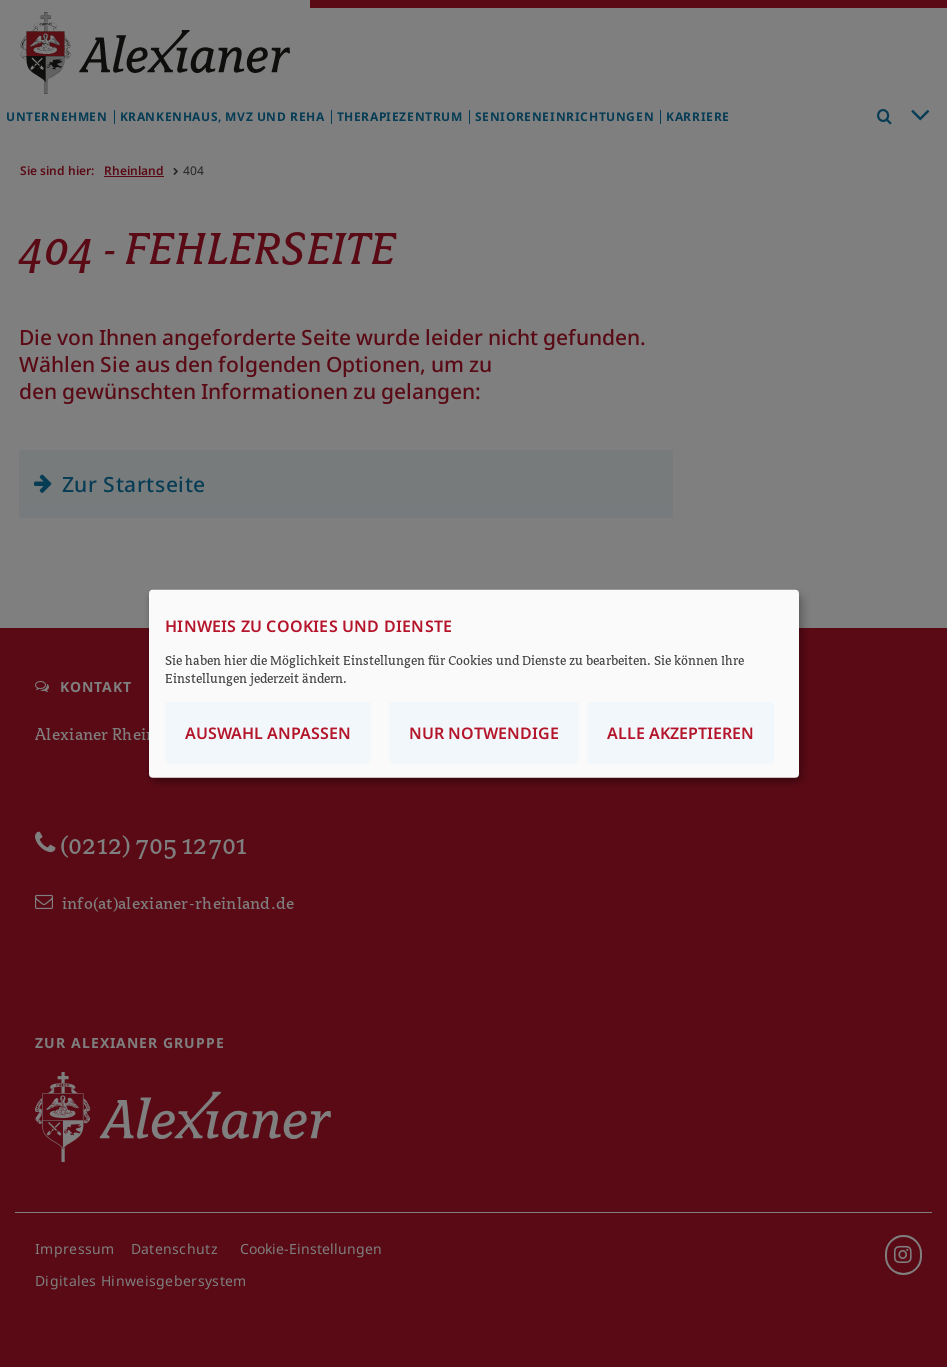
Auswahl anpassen (268, 733)
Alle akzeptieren (680, 733)
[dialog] (474, 683)
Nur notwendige (484, 733)
